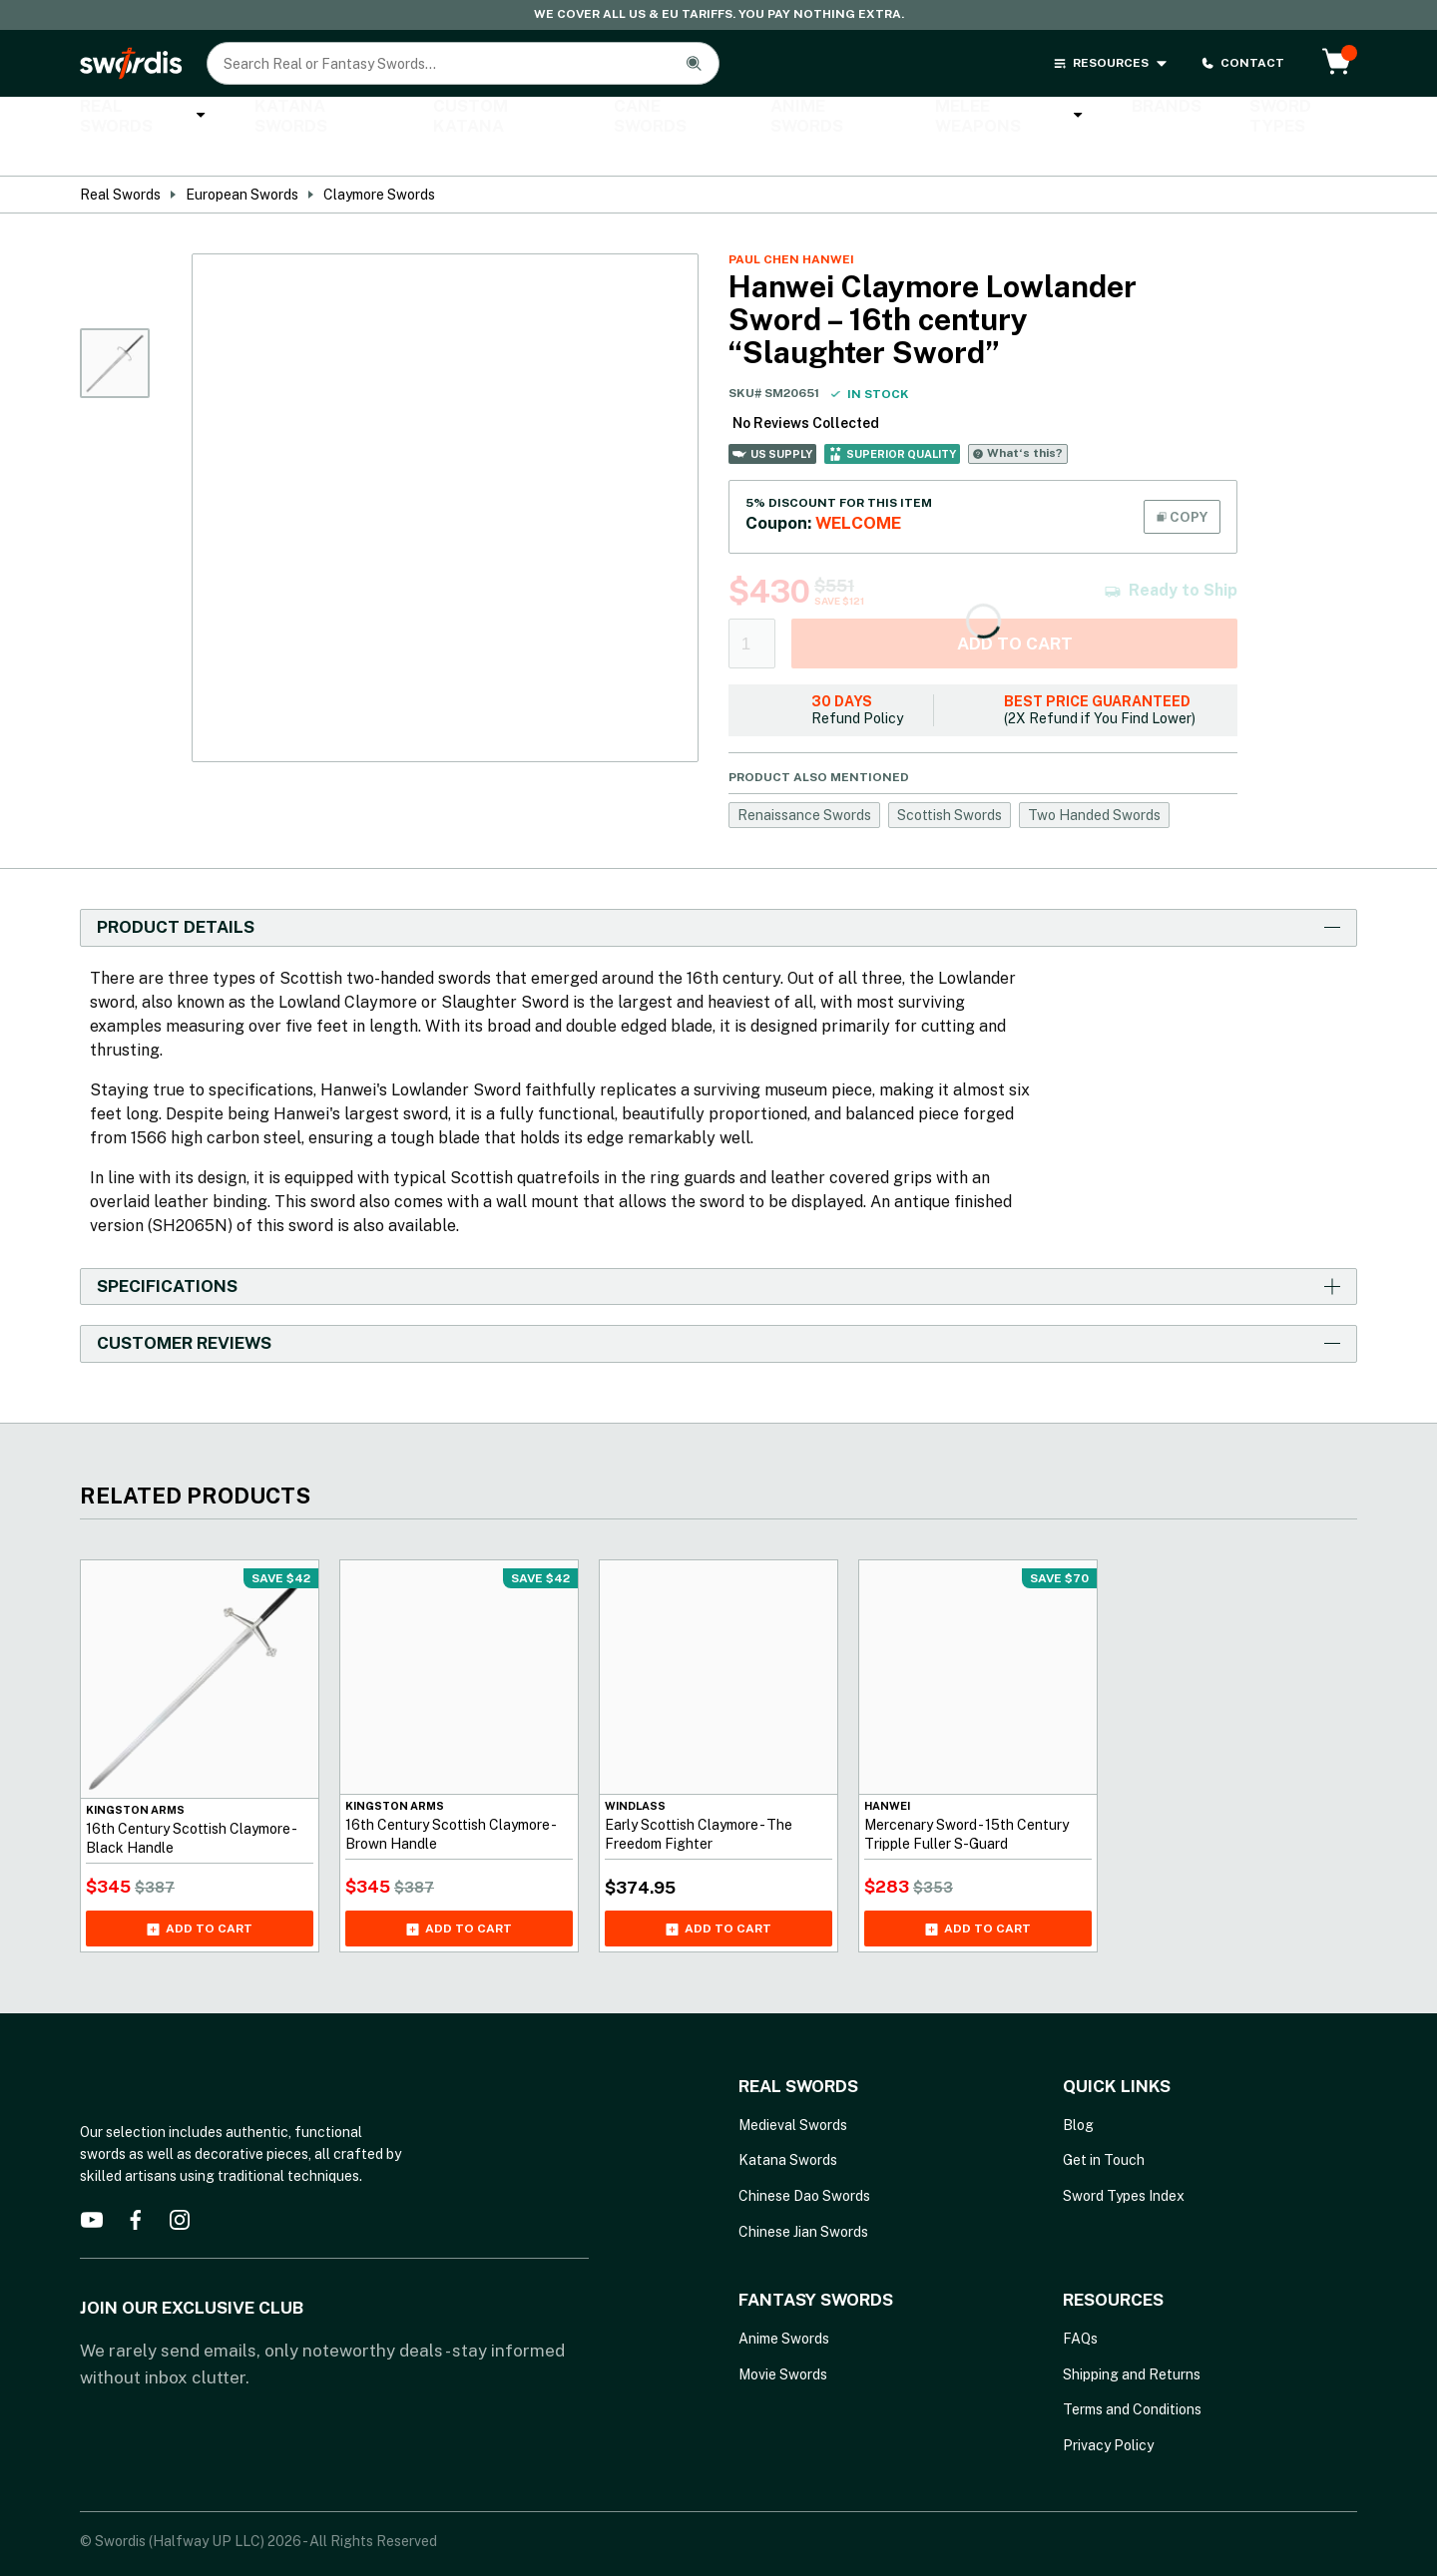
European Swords (242, 160)
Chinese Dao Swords (804, 2161)
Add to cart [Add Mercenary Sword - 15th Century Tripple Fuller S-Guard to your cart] (978, 1895)
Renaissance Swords (804, 780)
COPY (1182, 482)
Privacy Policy (1108, 2410)
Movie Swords (782, 2340)
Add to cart (1015, 609)
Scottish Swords (949, 780)
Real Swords (135, 117)
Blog (1078, 2090)
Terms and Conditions (1132, 2375)
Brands (1049, 118)
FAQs (1080, 2305)
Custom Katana (452, 118)
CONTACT (1242, 63)
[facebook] (136, 2185)
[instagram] (180, 2185)
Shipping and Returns (1131, 2340)
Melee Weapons (910, 117)
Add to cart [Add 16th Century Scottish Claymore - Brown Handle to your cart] (459, 1895)
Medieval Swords (792, 2090)
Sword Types (1168, 118)
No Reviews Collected (805, 388)
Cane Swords (603, 118)
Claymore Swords (379, 160)
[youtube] (92, 2185)
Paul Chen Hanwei (791, 224)
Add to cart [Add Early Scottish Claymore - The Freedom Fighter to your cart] (718, 1895)
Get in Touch (1104, 2126)
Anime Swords (747, 118)
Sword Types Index (1124, 2161)
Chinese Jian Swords (803, 2197)
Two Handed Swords (1094, 780)
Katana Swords (293, 118)
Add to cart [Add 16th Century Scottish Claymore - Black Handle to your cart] (199, 1895)
